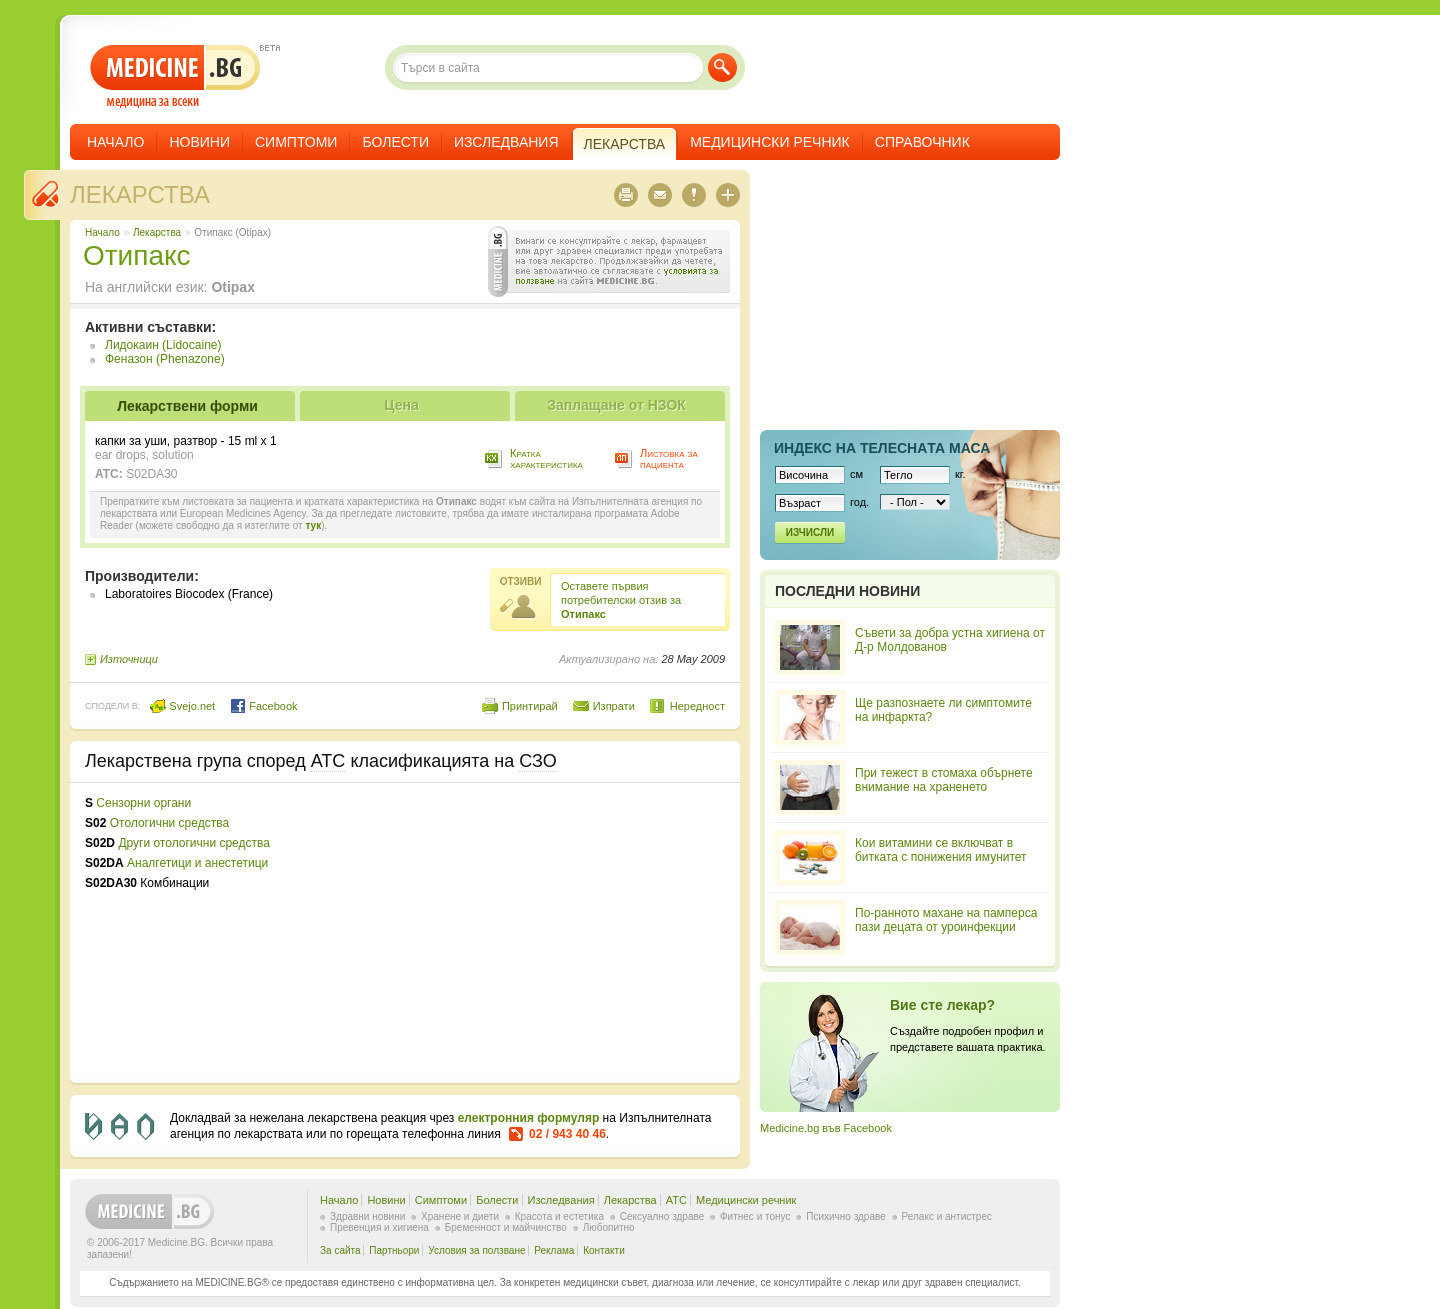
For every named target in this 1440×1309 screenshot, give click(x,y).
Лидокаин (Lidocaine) (163, 345)
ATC (676, 1200)
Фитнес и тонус (755, 1216)
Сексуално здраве (662, 1216)
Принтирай (530, 706)
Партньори (394, 1250)
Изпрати (614, 706)
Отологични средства (169, 823)
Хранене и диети (460, 1216)
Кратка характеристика (546, 458)
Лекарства (140, 194)
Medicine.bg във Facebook (826, 1128)
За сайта (340, 1250)
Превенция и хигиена (379, 1227)
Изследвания (506, 142)
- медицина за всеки (175, 76)
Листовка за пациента (669, 458)
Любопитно (609, 1227)
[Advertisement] (562, 933)
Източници (129, 659)
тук (313, 525)
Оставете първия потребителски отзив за (621, 600)
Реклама (554, 1250)
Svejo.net (182, 706)
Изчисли (810, 532)
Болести (395, 142)
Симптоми (296, 142)
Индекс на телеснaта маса (882, 448)
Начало (115, 142)
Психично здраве (846, 1216)
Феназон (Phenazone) (165, 359)
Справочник (922, 142)
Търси (722, 67)
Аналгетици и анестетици (197, 863)
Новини (199, 142)
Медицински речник (770, 142)
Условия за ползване (476, 1250)
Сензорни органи (143, 803)
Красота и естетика (559, 1216)
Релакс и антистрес (947, 1216)
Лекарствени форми (187, 406)
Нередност (697, 706)
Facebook (263, 706)
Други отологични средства (194, 843)
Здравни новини (367, 1216)
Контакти (604, 1250)
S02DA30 (151, 474)
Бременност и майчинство (506, 1227)
